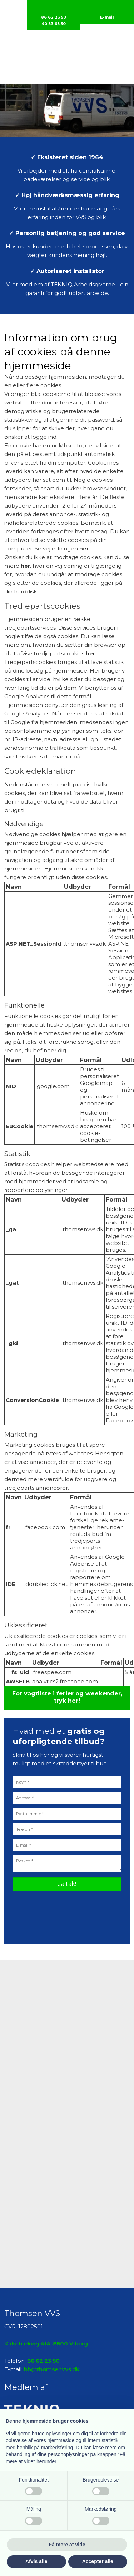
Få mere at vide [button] (67, 2544)
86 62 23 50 (43, 2360)
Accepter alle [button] (97, 2561)
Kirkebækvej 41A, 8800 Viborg (46, 2343)
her (84, 548)
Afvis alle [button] (36, 2561)
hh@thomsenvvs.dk (51, 2369)
